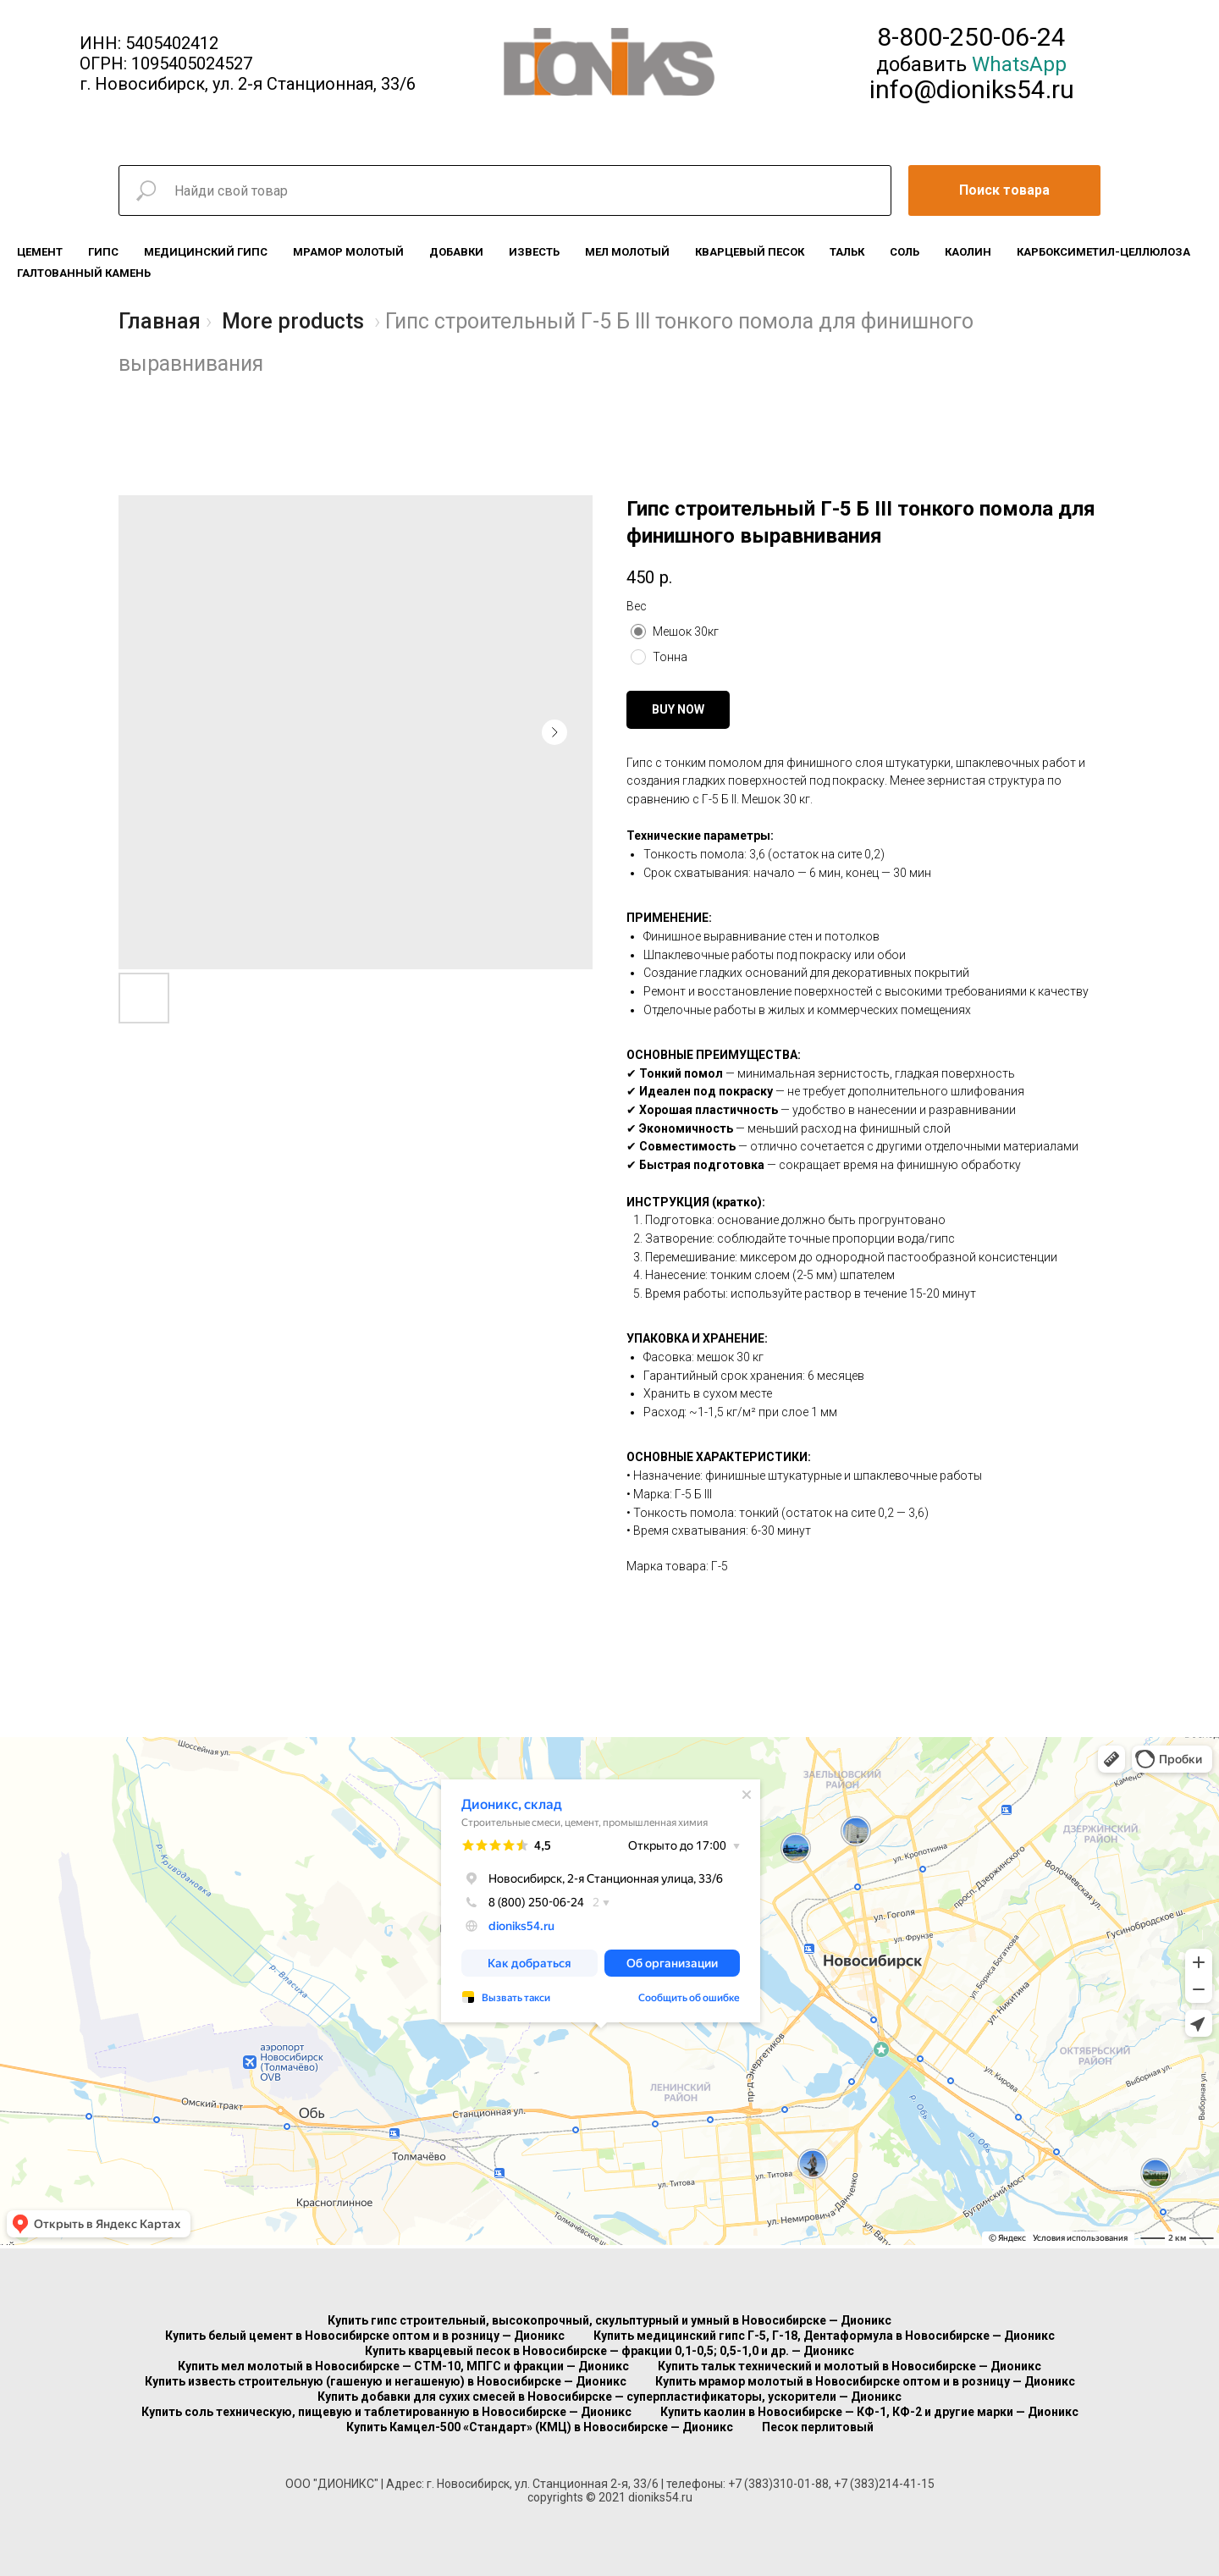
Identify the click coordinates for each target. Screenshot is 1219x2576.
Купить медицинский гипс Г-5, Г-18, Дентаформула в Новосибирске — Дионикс (824, 2335)
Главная (160, 321)
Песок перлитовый (818, 2427)
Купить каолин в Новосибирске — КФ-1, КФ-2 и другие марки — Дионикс (869, 2412)
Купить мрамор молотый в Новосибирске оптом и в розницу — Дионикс (865, 2381)
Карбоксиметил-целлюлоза (1103, 251)
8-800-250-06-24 (971, 37)
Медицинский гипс (206, 251)
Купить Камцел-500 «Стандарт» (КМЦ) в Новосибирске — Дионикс (539, 2427)
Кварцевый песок (749, 251)
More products (293, 321)
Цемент (40, 251)
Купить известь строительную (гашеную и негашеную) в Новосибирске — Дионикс (385, 2381)
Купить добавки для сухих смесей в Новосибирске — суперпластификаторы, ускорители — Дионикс (609, 2396)
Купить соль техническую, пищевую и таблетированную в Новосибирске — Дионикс (386, 2412)
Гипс (103, 251)
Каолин (968, 251)
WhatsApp (1019, 64)
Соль (904, 251)
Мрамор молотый (348, 251)
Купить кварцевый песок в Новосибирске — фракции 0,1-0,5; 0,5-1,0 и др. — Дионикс (609, 2351)
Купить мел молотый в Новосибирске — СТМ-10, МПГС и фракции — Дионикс (403, 2366)
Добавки (456, 251)
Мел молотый (627, 251)
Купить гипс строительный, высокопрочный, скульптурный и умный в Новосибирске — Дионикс (609, 2320)
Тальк (847, 251)
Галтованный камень (84, 273)
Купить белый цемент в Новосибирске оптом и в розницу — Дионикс (365, 2335)
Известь (534, 251)
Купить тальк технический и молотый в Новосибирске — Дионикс (849, 2366)
